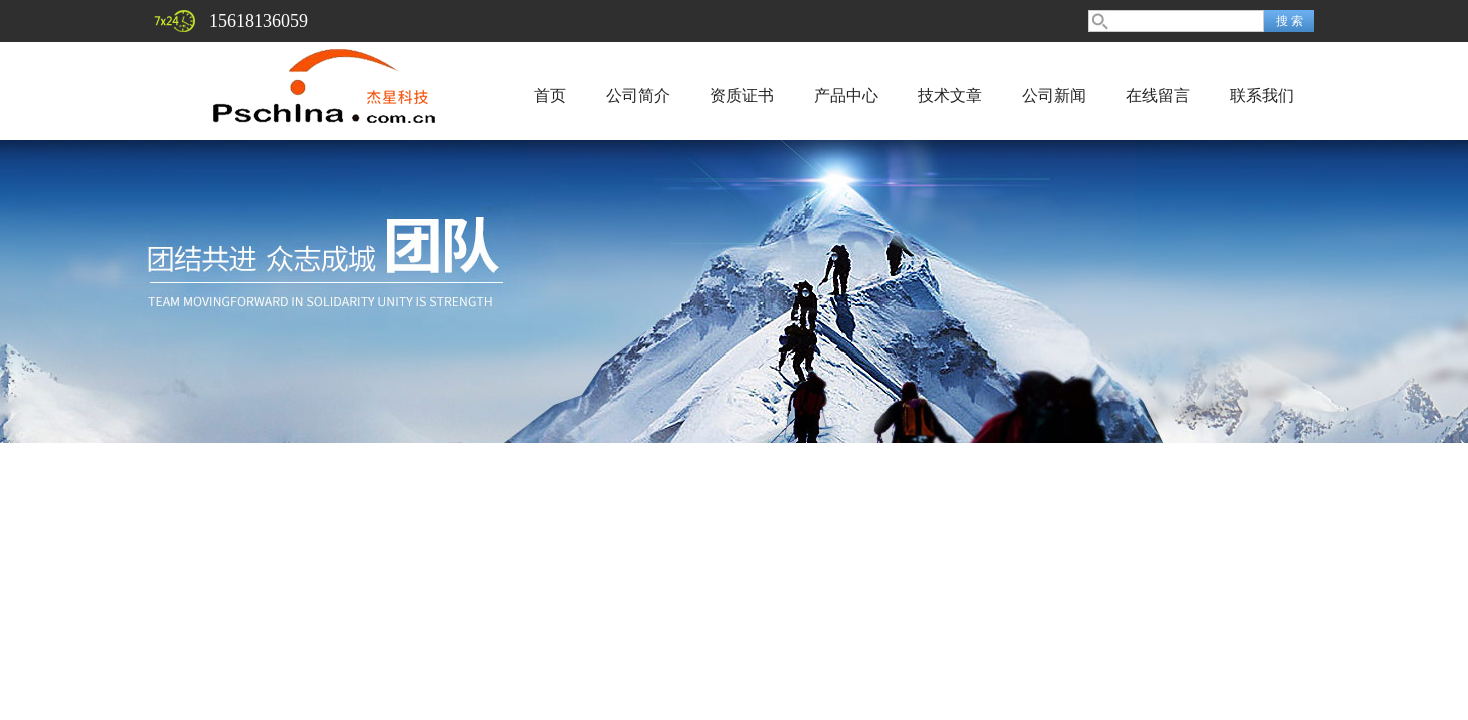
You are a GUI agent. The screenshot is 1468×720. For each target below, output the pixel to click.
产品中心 (846, 95)
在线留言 (1158, 95)
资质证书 (742, 95)
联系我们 (1262, 95)
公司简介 (638, 95)
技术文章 (950, 95)
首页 (550, 95)
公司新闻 (1054, 95)
